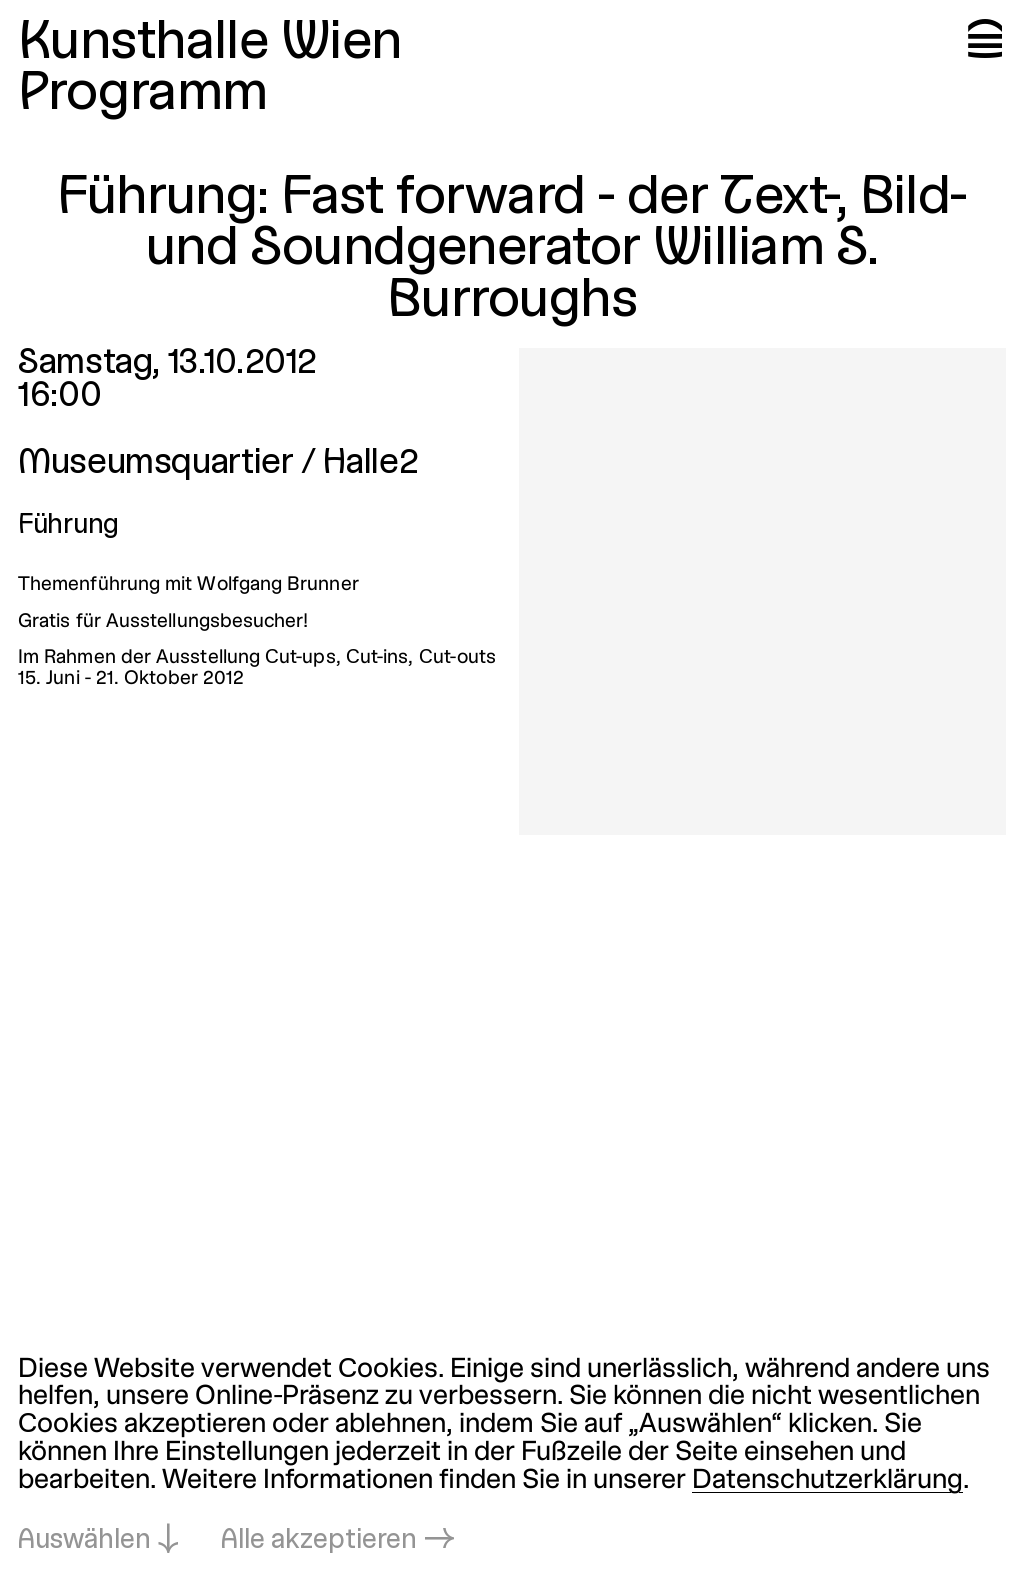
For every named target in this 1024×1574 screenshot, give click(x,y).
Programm (143, 94)
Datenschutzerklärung (827, 1481)
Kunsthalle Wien (210, 43)
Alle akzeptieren (319, 1541)
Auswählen (84, 1541)
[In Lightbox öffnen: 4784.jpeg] (762, 591)
